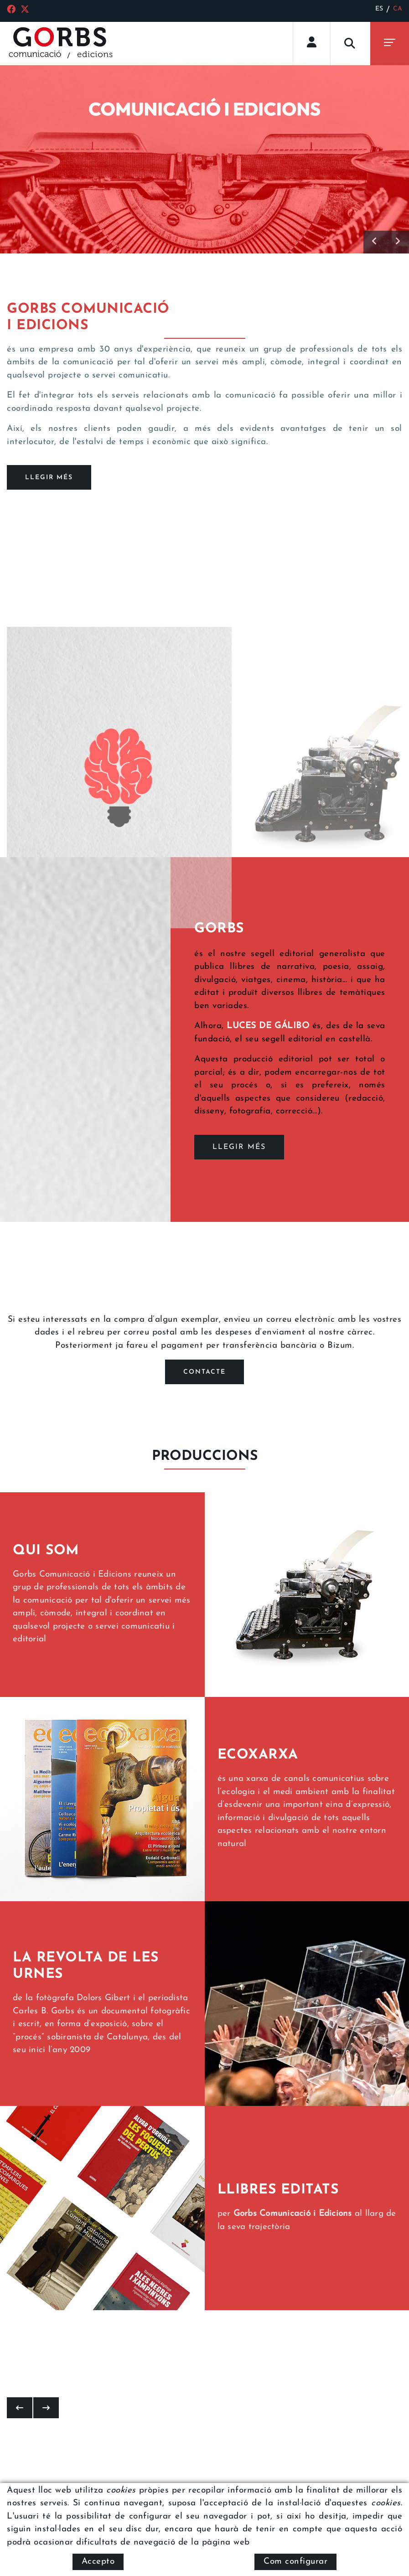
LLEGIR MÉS (239, 1147)
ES (379, 8)
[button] (374, 242)
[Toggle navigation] (389, 44)
